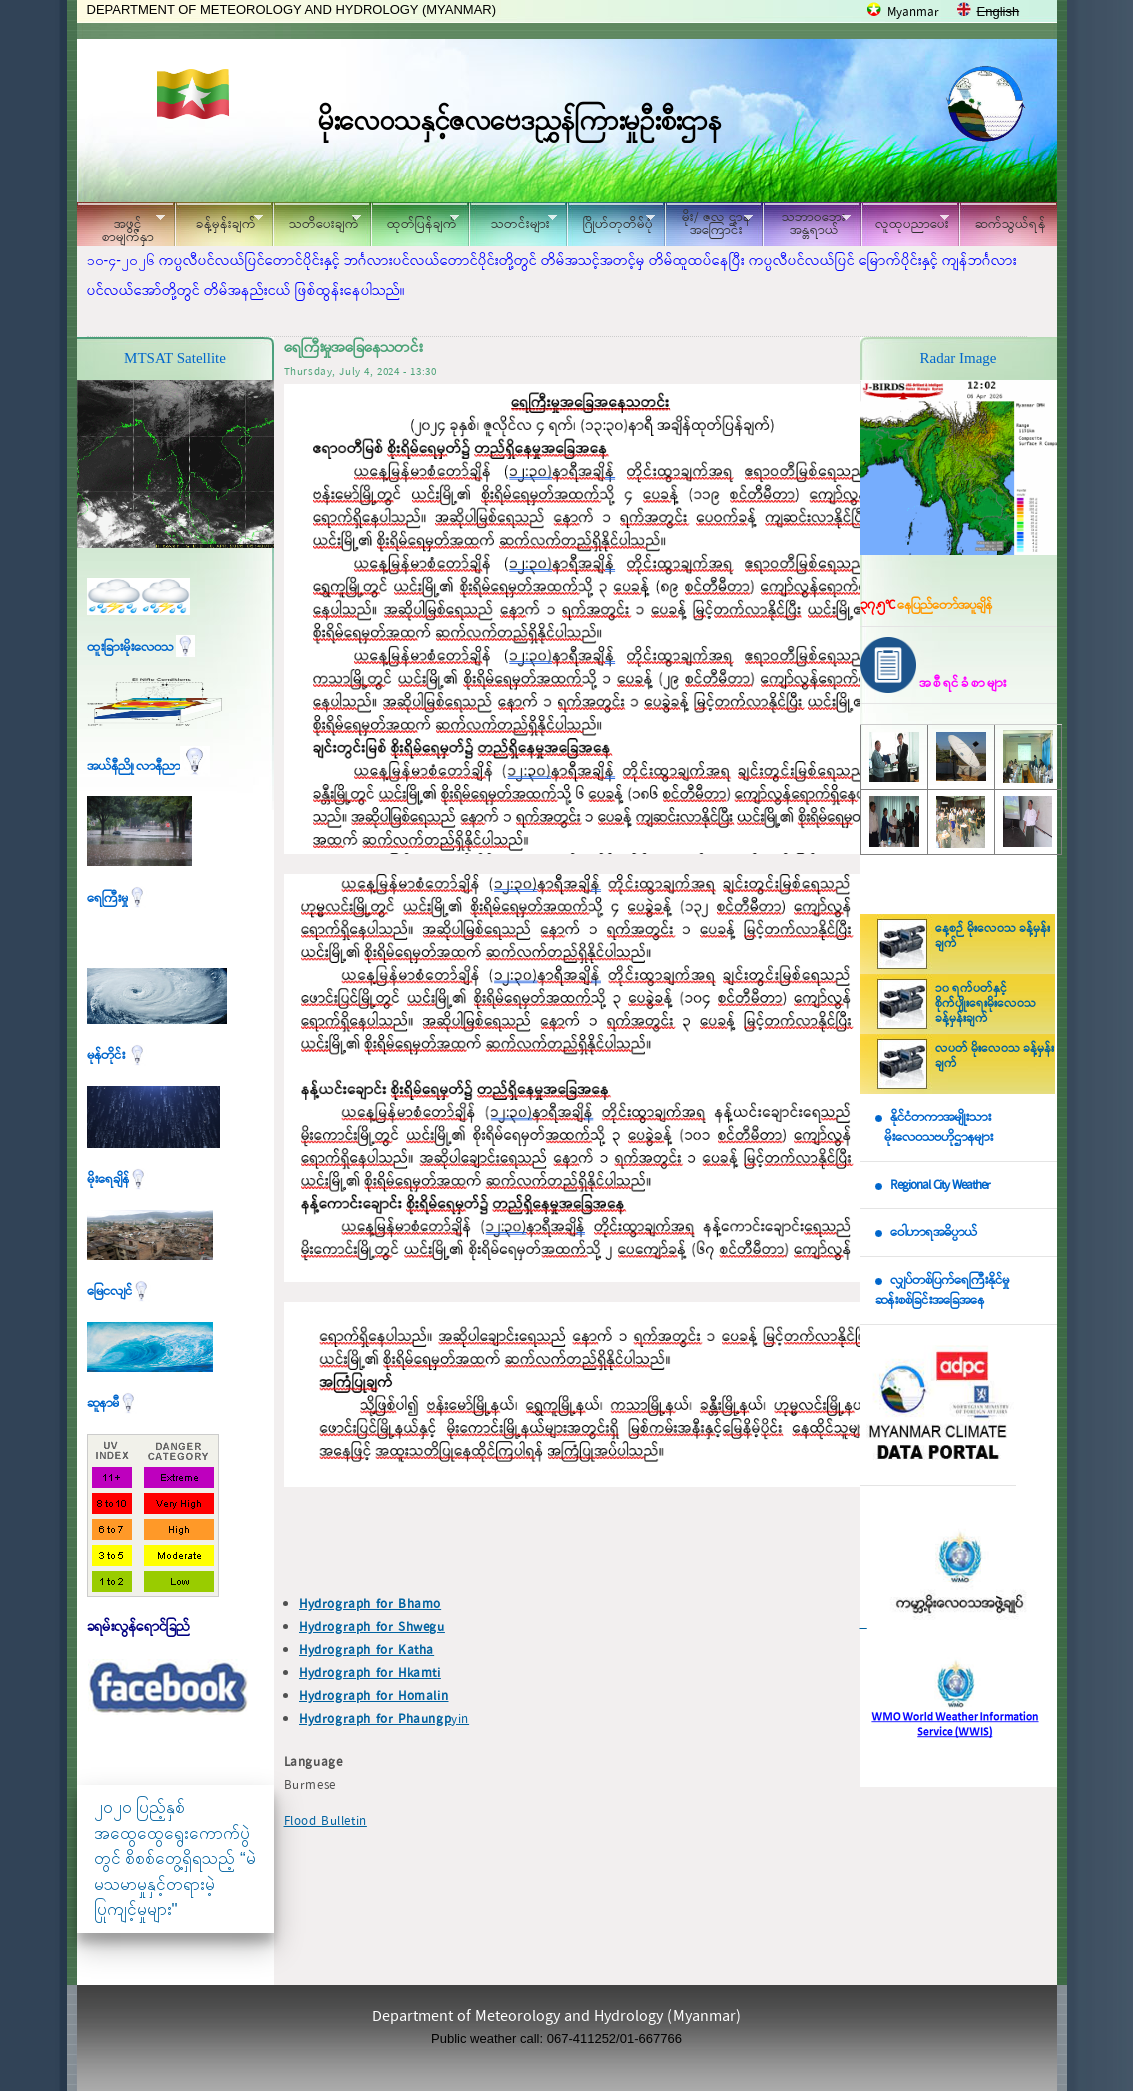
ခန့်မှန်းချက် (219, 221)
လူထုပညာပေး (905, 221)
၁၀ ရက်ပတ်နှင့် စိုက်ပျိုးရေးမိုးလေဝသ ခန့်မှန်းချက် (985, 1004)
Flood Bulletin (325, 1821)
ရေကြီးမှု (117, 898)
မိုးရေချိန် (117, 1179)
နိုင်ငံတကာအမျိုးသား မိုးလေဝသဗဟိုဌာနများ (934, 1128)
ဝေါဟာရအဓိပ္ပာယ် (933, 1232)
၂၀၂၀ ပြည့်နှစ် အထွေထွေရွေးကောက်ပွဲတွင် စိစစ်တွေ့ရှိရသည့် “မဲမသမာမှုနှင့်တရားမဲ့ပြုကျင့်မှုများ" (175, 1858)
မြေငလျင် (119, 1291)
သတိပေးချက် (317, 221)
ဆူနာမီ (112, 1403)
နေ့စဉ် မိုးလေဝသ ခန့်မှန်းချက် (992, 936)
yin (384, 1719)
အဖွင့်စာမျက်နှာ (121, 227)
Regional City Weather (940, 1185)
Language (313, 1762)
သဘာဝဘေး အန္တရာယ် (807, 224)
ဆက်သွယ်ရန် (1010, 224)
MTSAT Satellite (175, 358)
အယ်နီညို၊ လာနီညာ (148, 766)
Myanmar (913, 12)
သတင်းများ (513, 221)
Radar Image (957, 358)
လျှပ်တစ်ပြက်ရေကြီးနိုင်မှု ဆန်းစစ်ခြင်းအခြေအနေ (942, 1291)
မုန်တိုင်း (117, 1055)
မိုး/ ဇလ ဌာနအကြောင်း (709, 224)
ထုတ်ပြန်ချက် (415, 221)
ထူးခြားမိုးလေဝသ (141, 647)
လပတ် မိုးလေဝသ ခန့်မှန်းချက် (994, 1056)
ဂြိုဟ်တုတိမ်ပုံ (611, 221)
